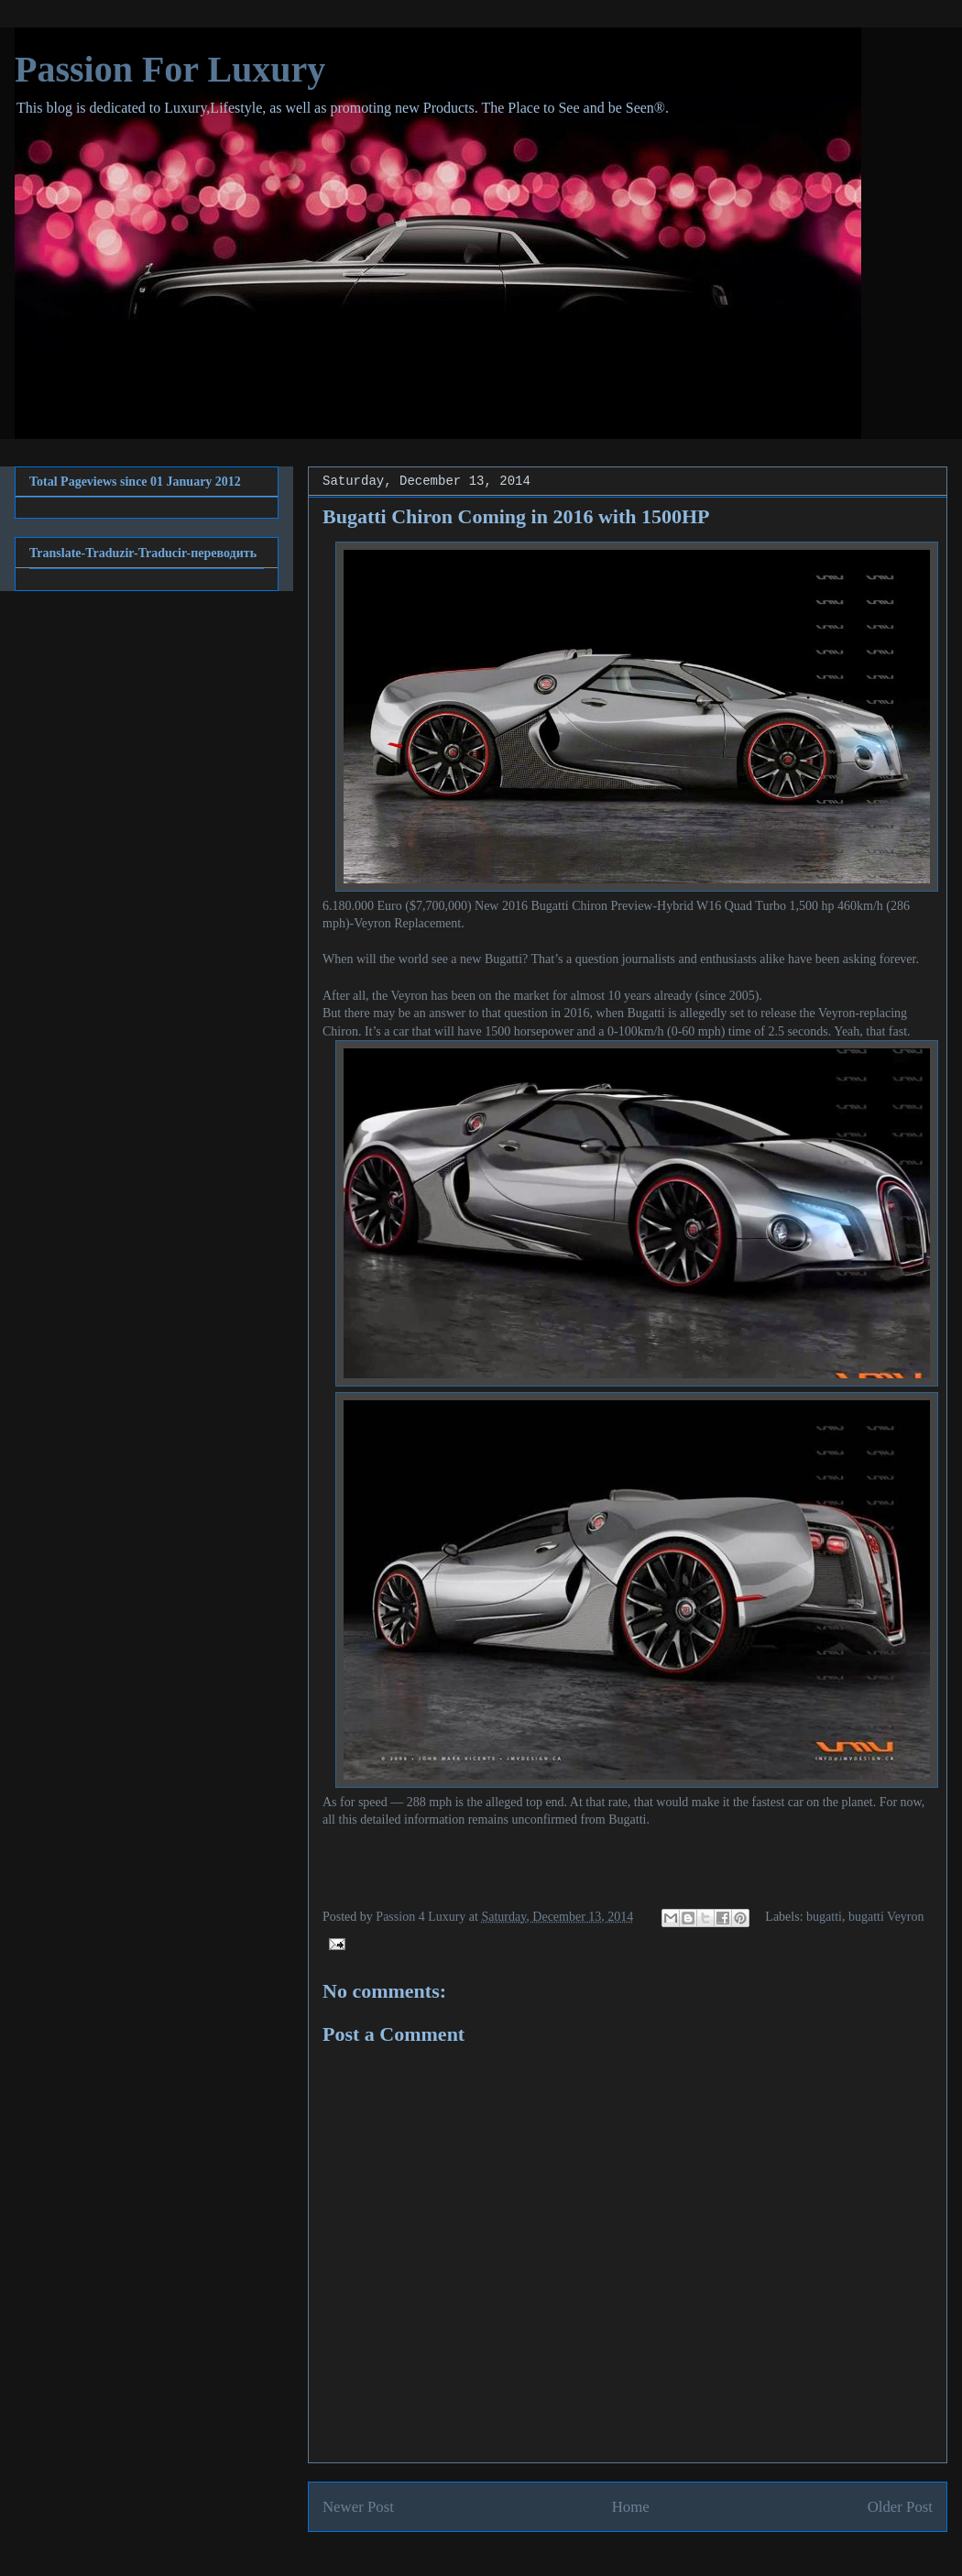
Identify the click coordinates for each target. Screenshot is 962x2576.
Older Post (900, 2507)
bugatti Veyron (886, 1917)
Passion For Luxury (170, 69)
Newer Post (358, 2507)
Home (631, 2507)
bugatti (824, 1917)
